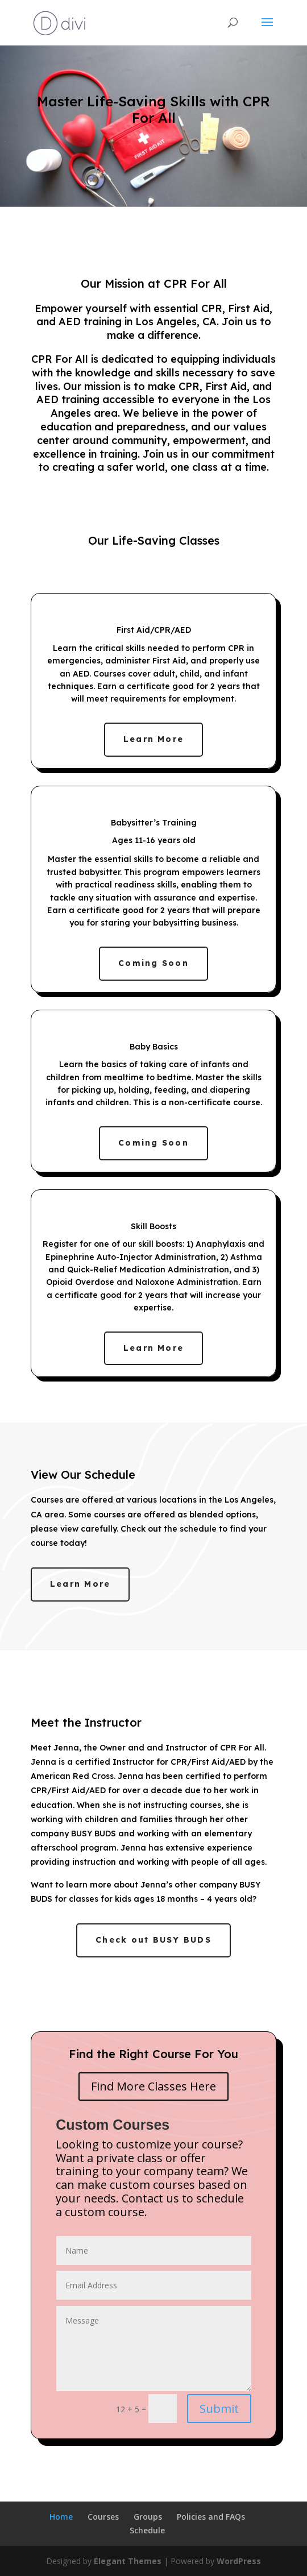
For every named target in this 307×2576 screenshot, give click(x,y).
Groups (148, 2516)
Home (61, 2516)
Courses (103, 2516)
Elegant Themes (127, 2561)
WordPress (239, 2561)
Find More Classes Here (153, 2086)
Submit (219, 2408)
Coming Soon (153, 963)
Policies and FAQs (211, 2516)
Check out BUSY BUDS (153, 1940)
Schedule (147, 2530)
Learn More (153, 739)
